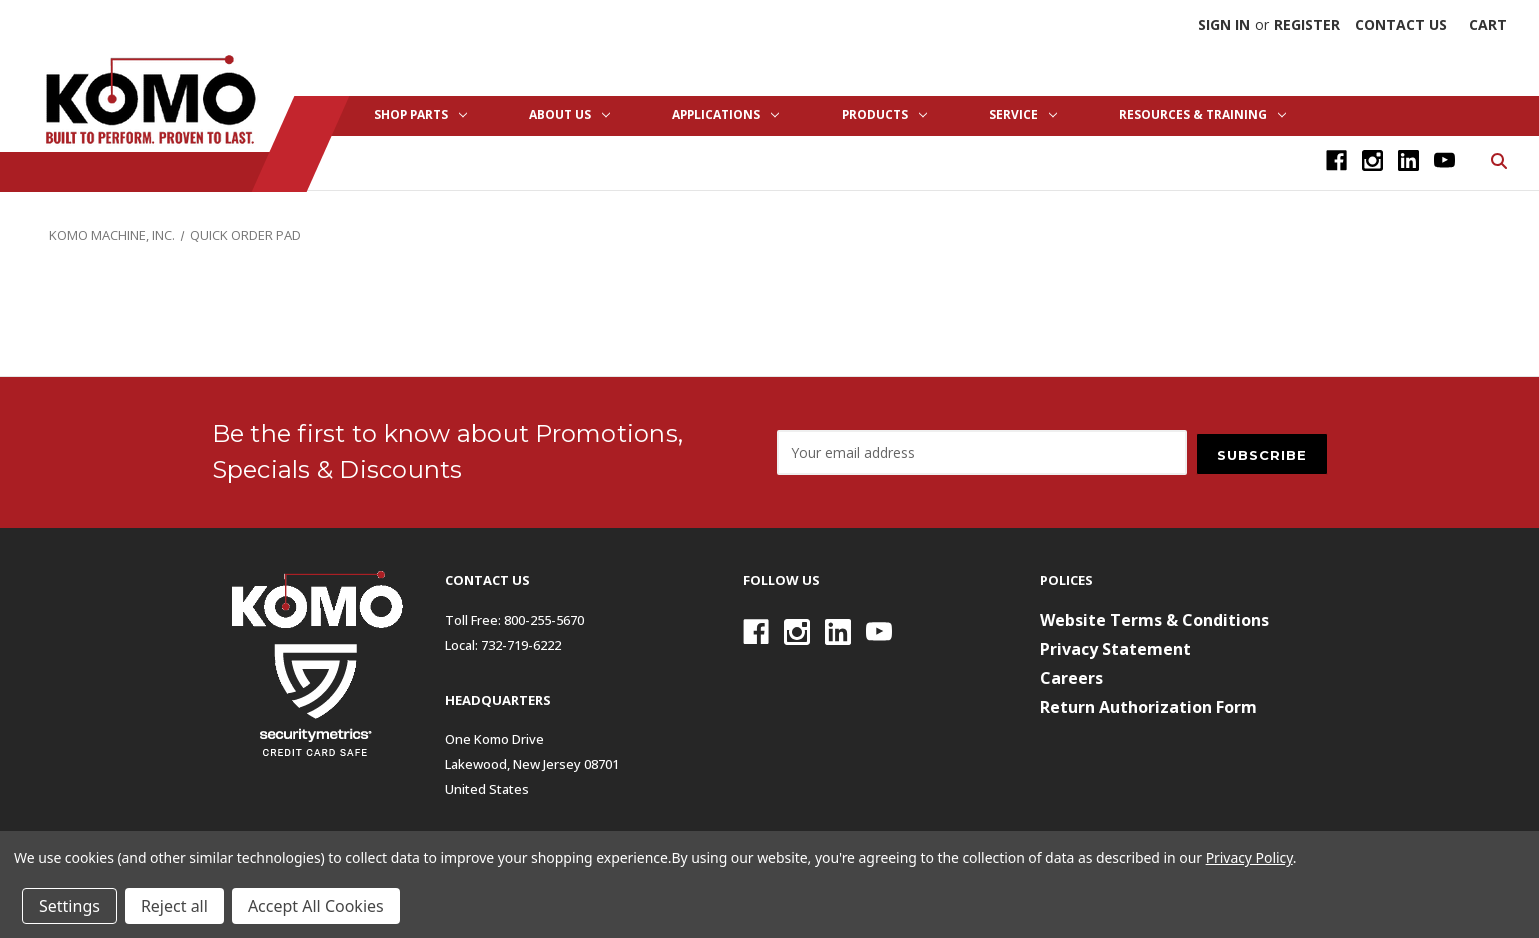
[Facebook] (1336, 160)
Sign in (1224, 24)
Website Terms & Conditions (1154, 620)
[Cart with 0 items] (1488, 24)
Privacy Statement (1115, 649)
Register (1307, 24)
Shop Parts (420, 114)
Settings (69, 906)
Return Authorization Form (1148, 707)
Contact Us (1401, 24)
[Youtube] (1444, 160)
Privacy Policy (1249, 857)
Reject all (174, 906)
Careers (1071, 678)
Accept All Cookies (316, 906)
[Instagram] (1372, 160)
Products (884, 114)
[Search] (1497, 159)
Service (1023, 114)
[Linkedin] (1408, 160)
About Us (569, 114)
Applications (725, 114)
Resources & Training (1202, 114)
